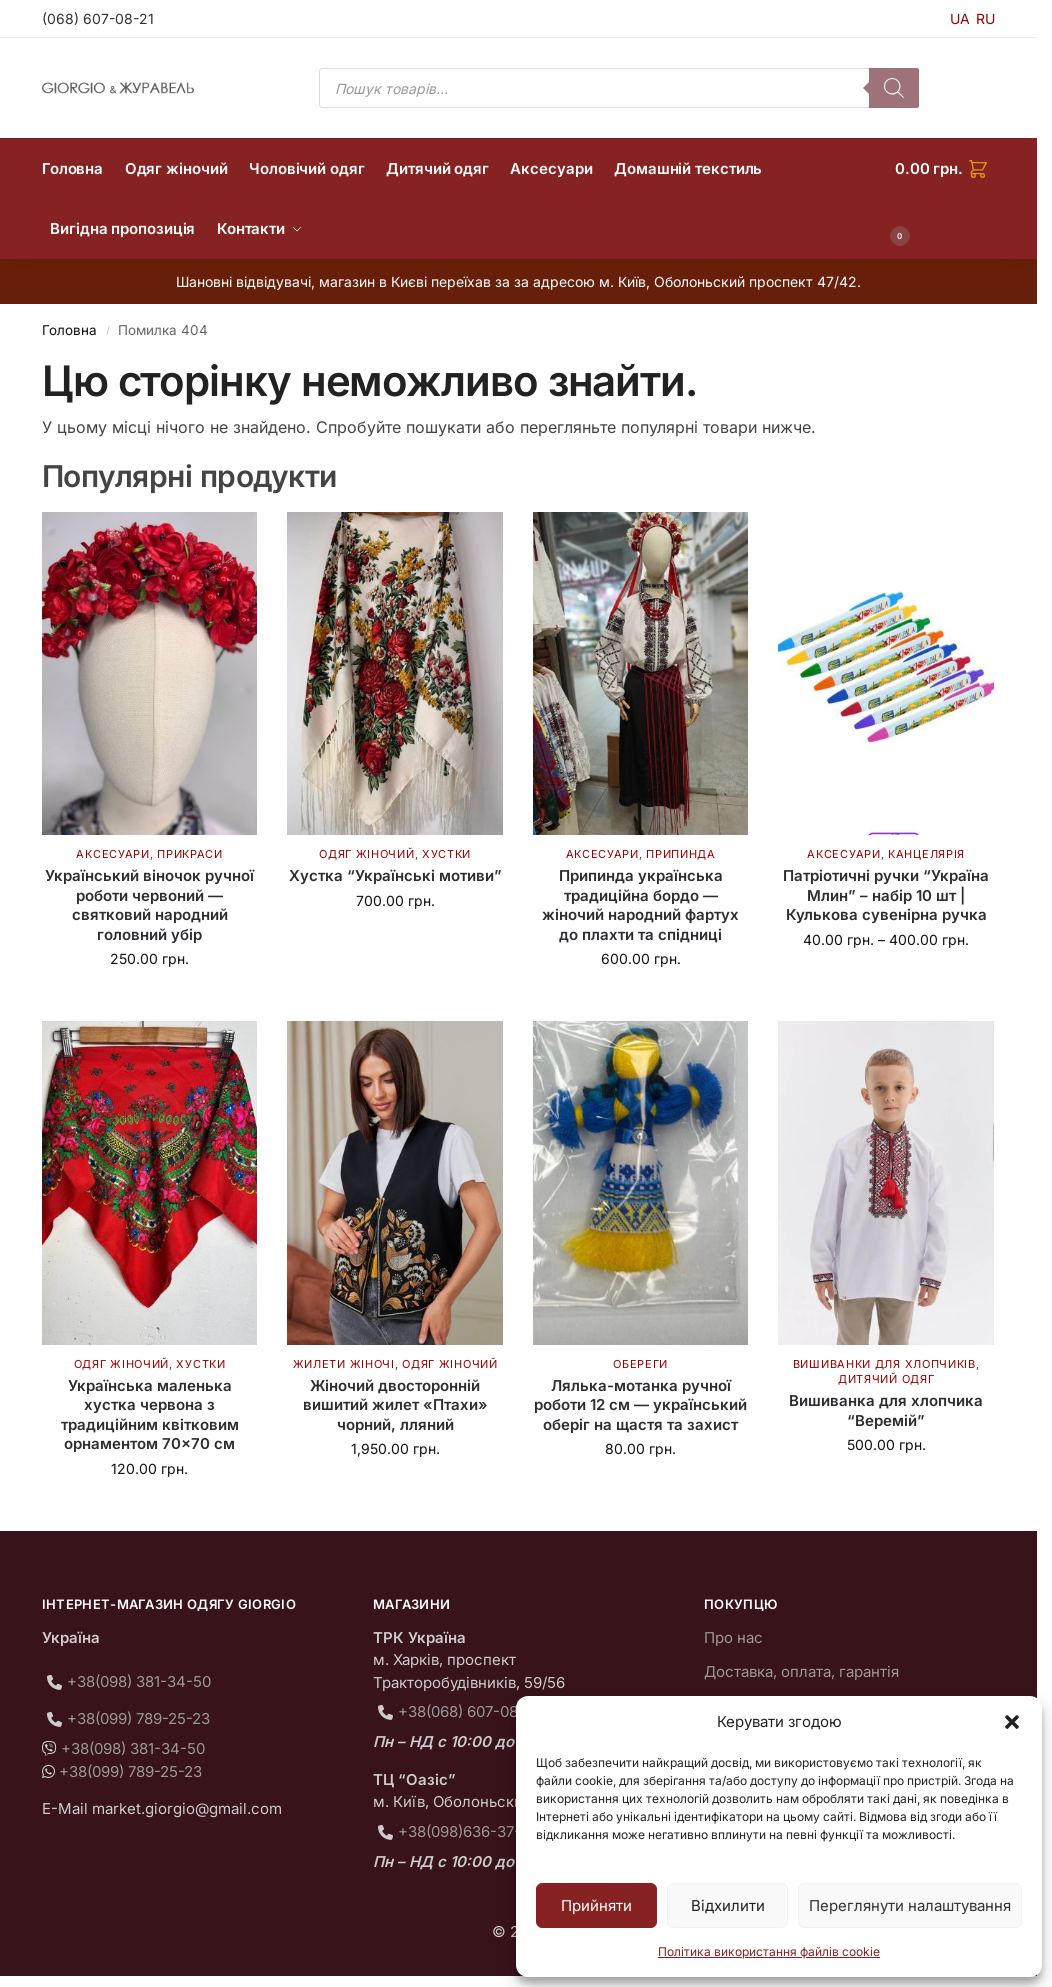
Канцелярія (926, 854)
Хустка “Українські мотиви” (395, 875)
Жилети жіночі (344, 1364)
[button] (1012, 1722)
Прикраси (190, 854)
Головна (69, 330)
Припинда (681, 854)
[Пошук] (894, 88)
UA (960, 18)
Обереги (640, 1364)
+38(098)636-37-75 (468, 1831)
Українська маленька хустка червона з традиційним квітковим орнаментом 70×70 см (150, 1415)
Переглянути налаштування (910, 1905)
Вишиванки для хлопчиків (884, 1364)
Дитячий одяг (886, 1379)
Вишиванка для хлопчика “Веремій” (886, 1410)
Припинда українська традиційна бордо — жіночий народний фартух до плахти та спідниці (640, 905)
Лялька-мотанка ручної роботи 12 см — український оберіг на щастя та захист (640, 1405)
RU (985, 18)
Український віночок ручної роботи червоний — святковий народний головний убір (149, 905)
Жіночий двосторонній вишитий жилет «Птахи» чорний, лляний (395, 1405)
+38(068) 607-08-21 (468, 1711)
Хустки (446, 854)
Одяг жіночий (366, 854)
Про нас (733, 1637)
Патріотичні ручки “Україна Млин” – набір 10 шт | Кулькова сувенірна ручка (886, 895)
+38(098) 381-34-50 (139, 1681)
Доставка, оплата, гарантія (801, 1671)
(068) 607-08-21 (98, 18)
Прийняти (596, 1905)
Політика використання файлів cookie (769, 1951)
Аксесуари (112, 854)
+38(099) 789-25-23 (138, 1718)
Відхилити (728, 1905)
